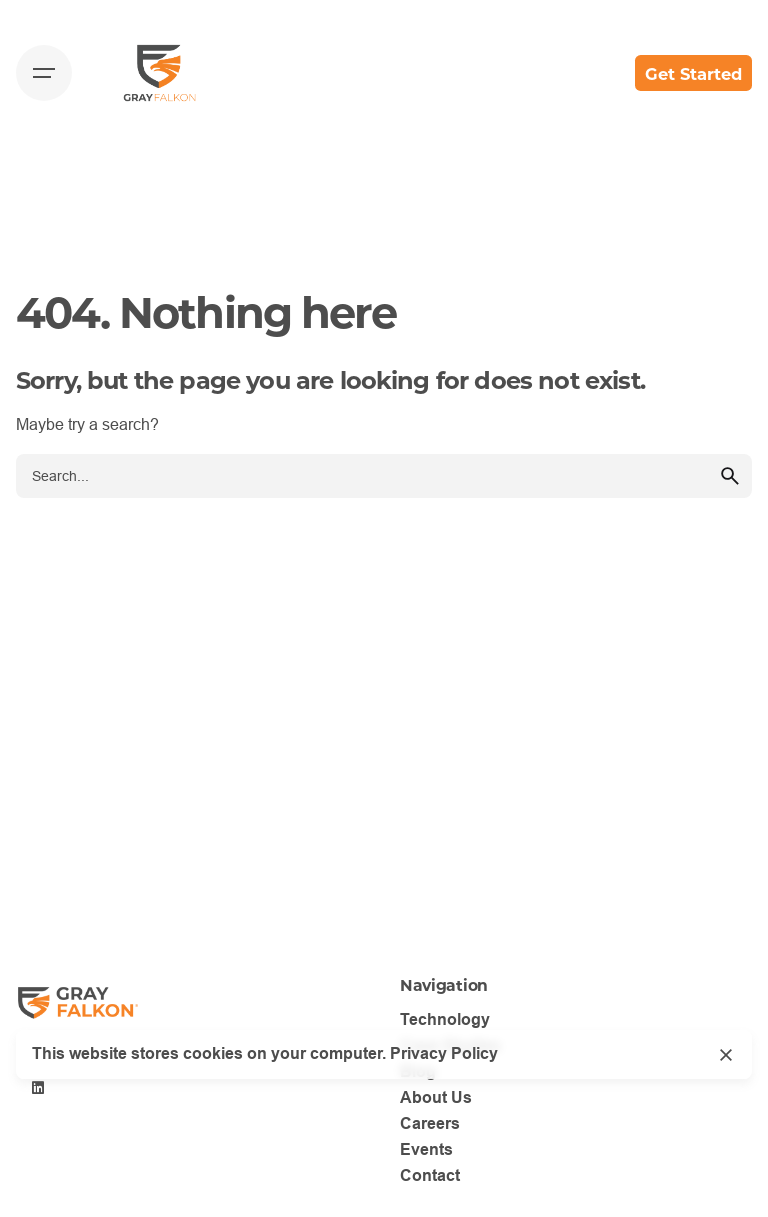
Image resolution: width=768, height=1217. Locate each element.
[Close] (726, 1055)
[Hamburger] (44, 73)
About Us (436, 1097)
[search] (730, 476)
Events (426, 1149)
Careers (430, 1123)
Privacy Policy (444, 1053)
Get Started (693, 73)
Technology (445, 1019)
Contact (430, 1175)
